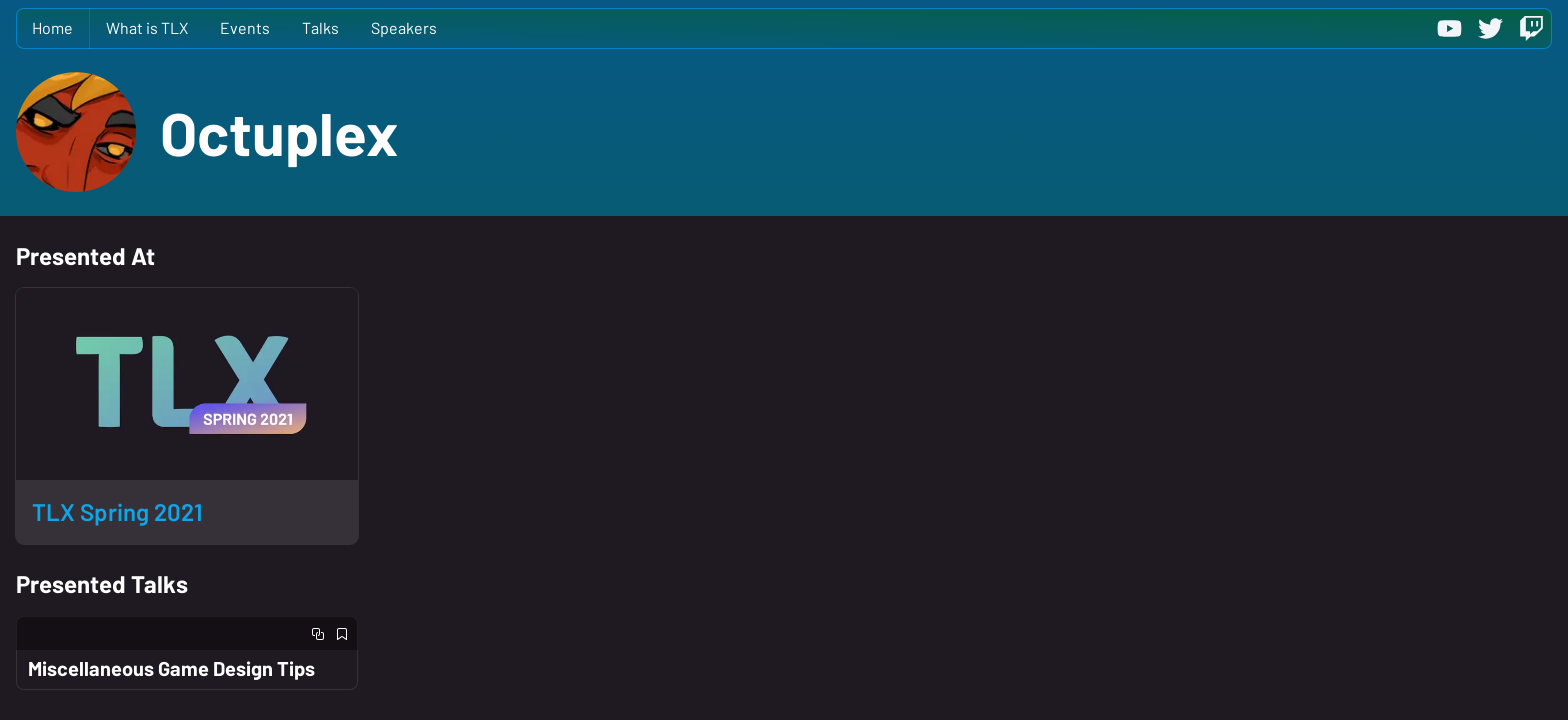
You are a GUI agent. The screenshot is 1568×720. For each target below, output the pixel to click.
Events (245, 27)
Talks (320, 27)
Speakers (404, 27)
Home (52, 27)
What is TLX (147, 27)
